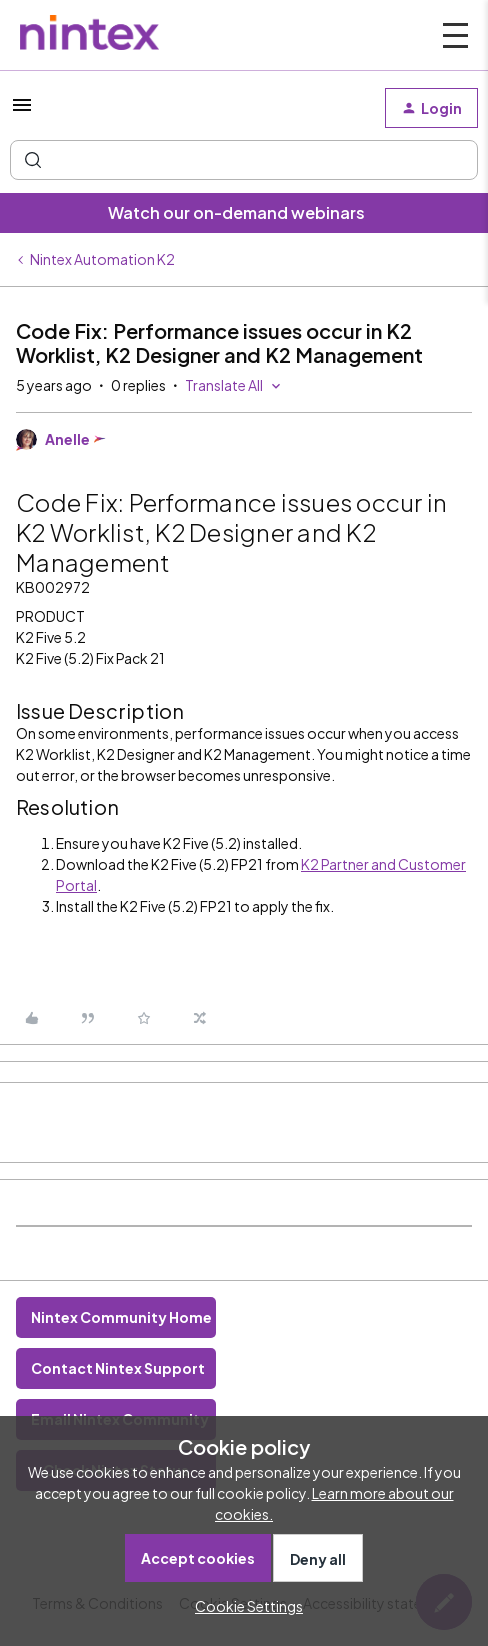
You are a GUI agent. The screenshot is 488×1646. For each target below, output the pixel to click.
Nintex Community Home (121, 1317)
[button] (22, 111)
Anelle (67, 439)
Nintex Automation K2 (102, 259)
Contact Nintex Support (118, 1368)
